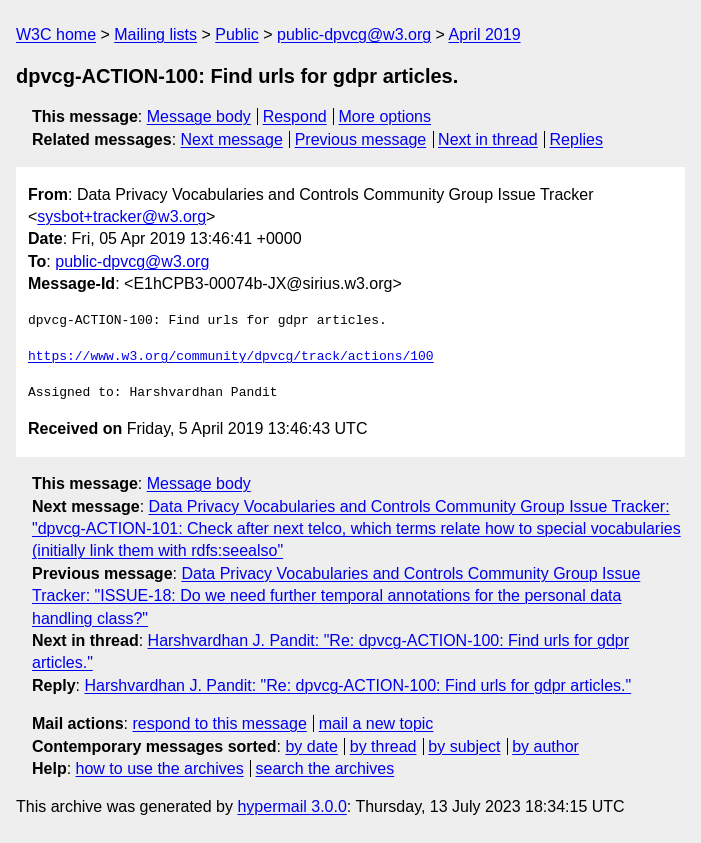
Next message (232, 139)
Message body (199, 116)
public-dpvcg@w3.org (354, 34)
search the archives (325, 768)
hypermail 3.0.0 (291, 806)
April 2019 (485, 34)
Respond (295, 116)
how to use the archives (160, 768)
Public (237, 34)
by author (545, 746)
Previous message (361, 139)
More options (385, 116)
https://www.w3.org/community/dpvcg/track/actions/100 (231, 357)
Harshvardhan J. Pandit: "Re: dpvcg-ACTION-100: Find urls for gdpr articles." (357, 685)
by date (311, 746)
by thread (383, 746)
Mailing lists (155, 34)
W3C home (56, 34)
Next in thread (488, 139)
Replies (576, 139)
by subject (464, 746)
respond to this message (219, 723)
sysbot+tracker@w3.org (121, 216)
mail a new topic (376, 723)
